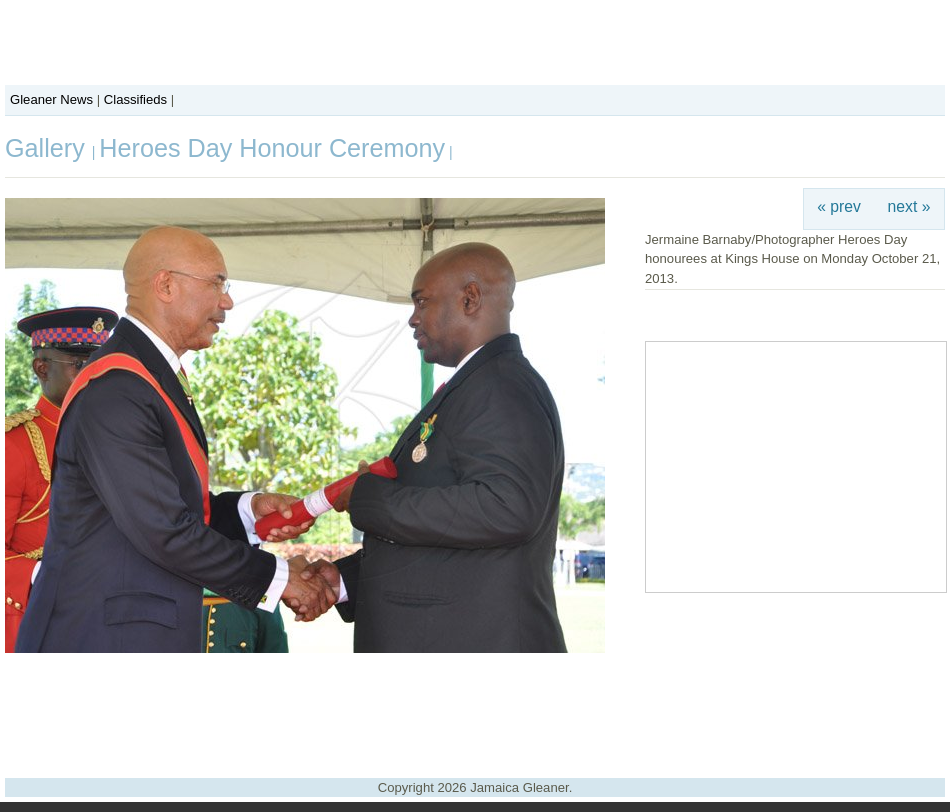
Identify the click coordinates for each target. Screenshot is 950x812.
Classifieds (135, 99)
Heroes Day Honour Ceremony (272, 148)
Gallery (48, 148)
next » (909, 206)
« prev (839, 206)
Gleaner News (51, 99)
